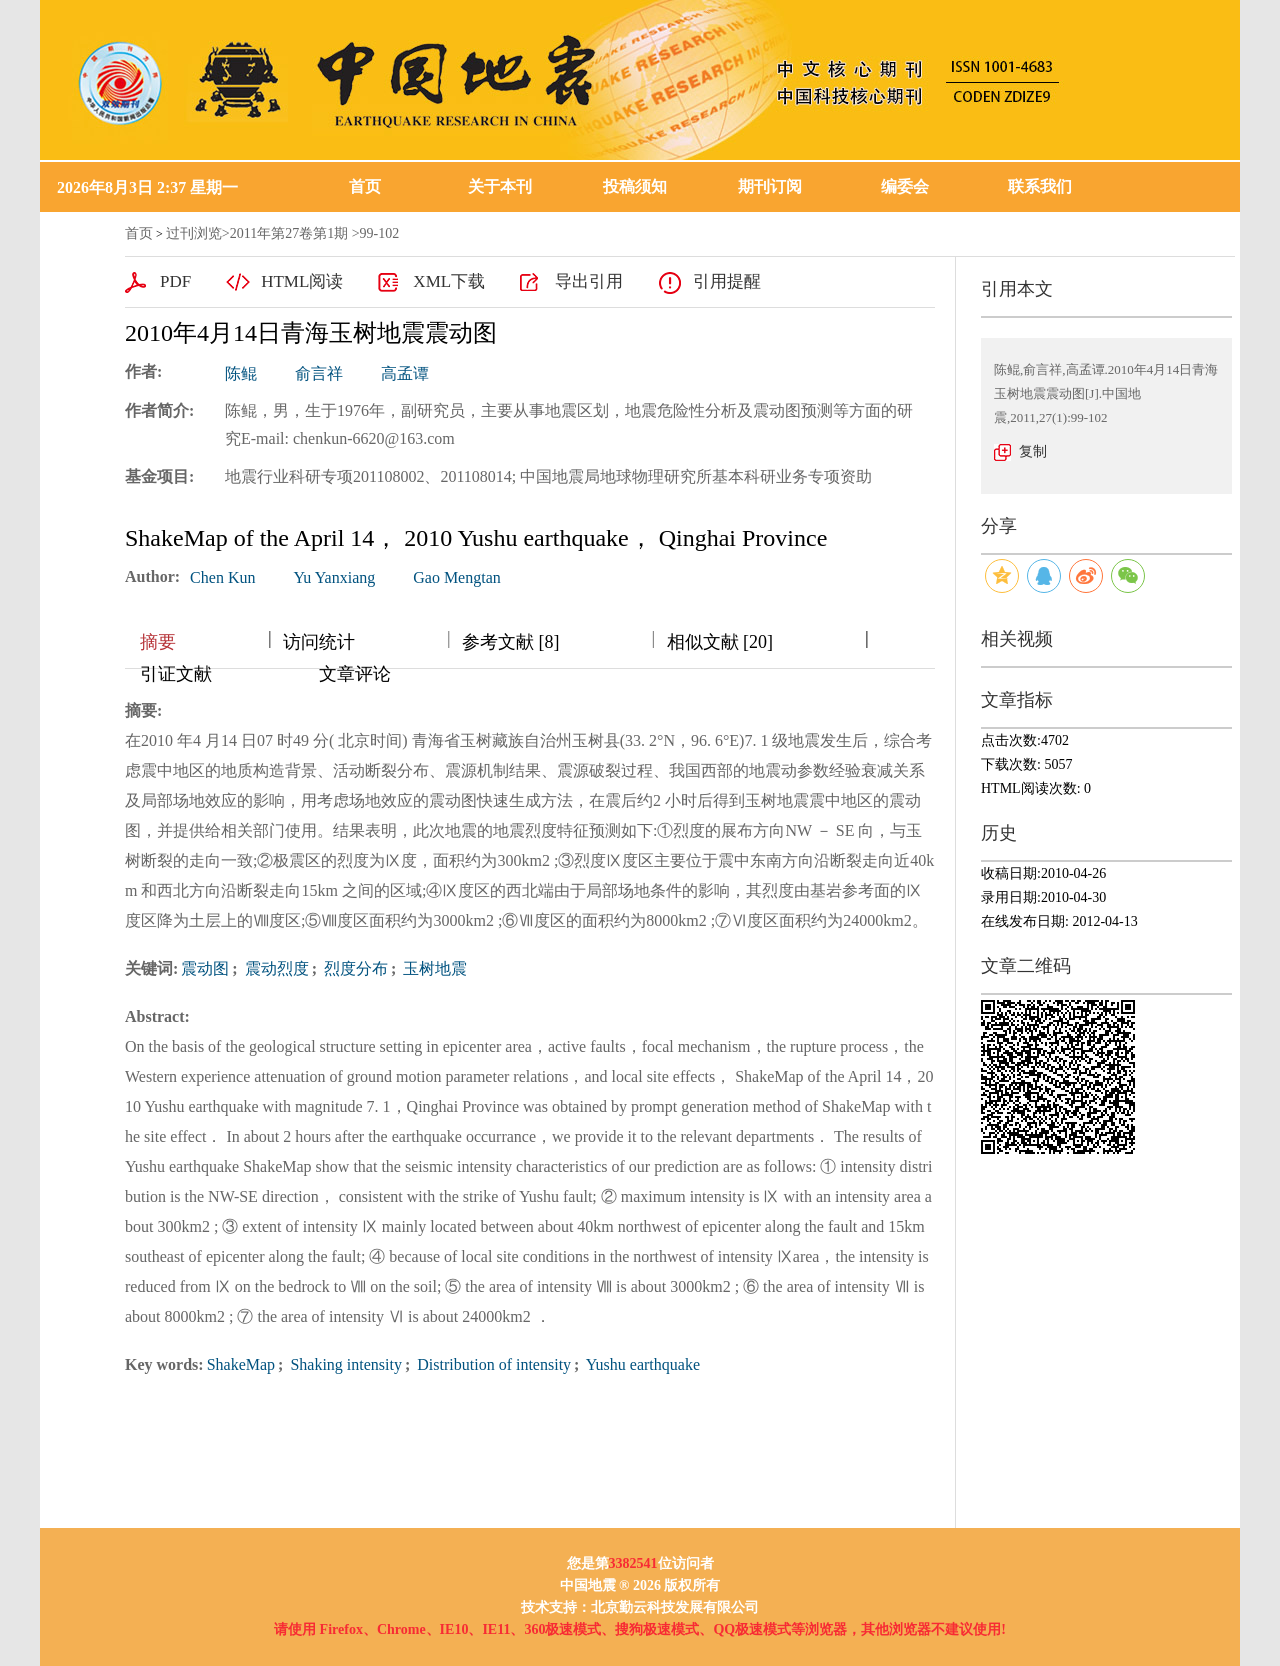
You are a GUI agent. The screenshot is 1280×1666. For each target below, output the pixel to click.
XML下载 (449, 281)
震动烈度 (275, 968)
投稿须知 (635, 186)
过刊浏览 (194, 233)
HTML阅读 (302, 281)
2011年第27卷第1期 (289, 233)
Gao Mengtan (457, 577)
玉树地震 (433, 968)
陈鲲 (241, 373)
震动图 (205, 968)
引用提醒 (727, 281)
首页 (365, 186)
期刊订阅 (770, 186)
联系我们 (1040, 186)
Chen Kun (222, 577)
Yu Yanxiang (334, 577)
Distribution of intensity (492, 1364)
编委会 (905, 186)
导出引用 (589, 281)
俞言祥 (319, 373)
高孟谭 (405, 373)
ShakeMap (241, 1364)
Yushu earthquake (641, 1364)
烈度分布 (354, 968)
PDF (175, 281)
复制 (1033, 451)
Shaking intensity (344, 1364)
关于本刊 (500, 186)
